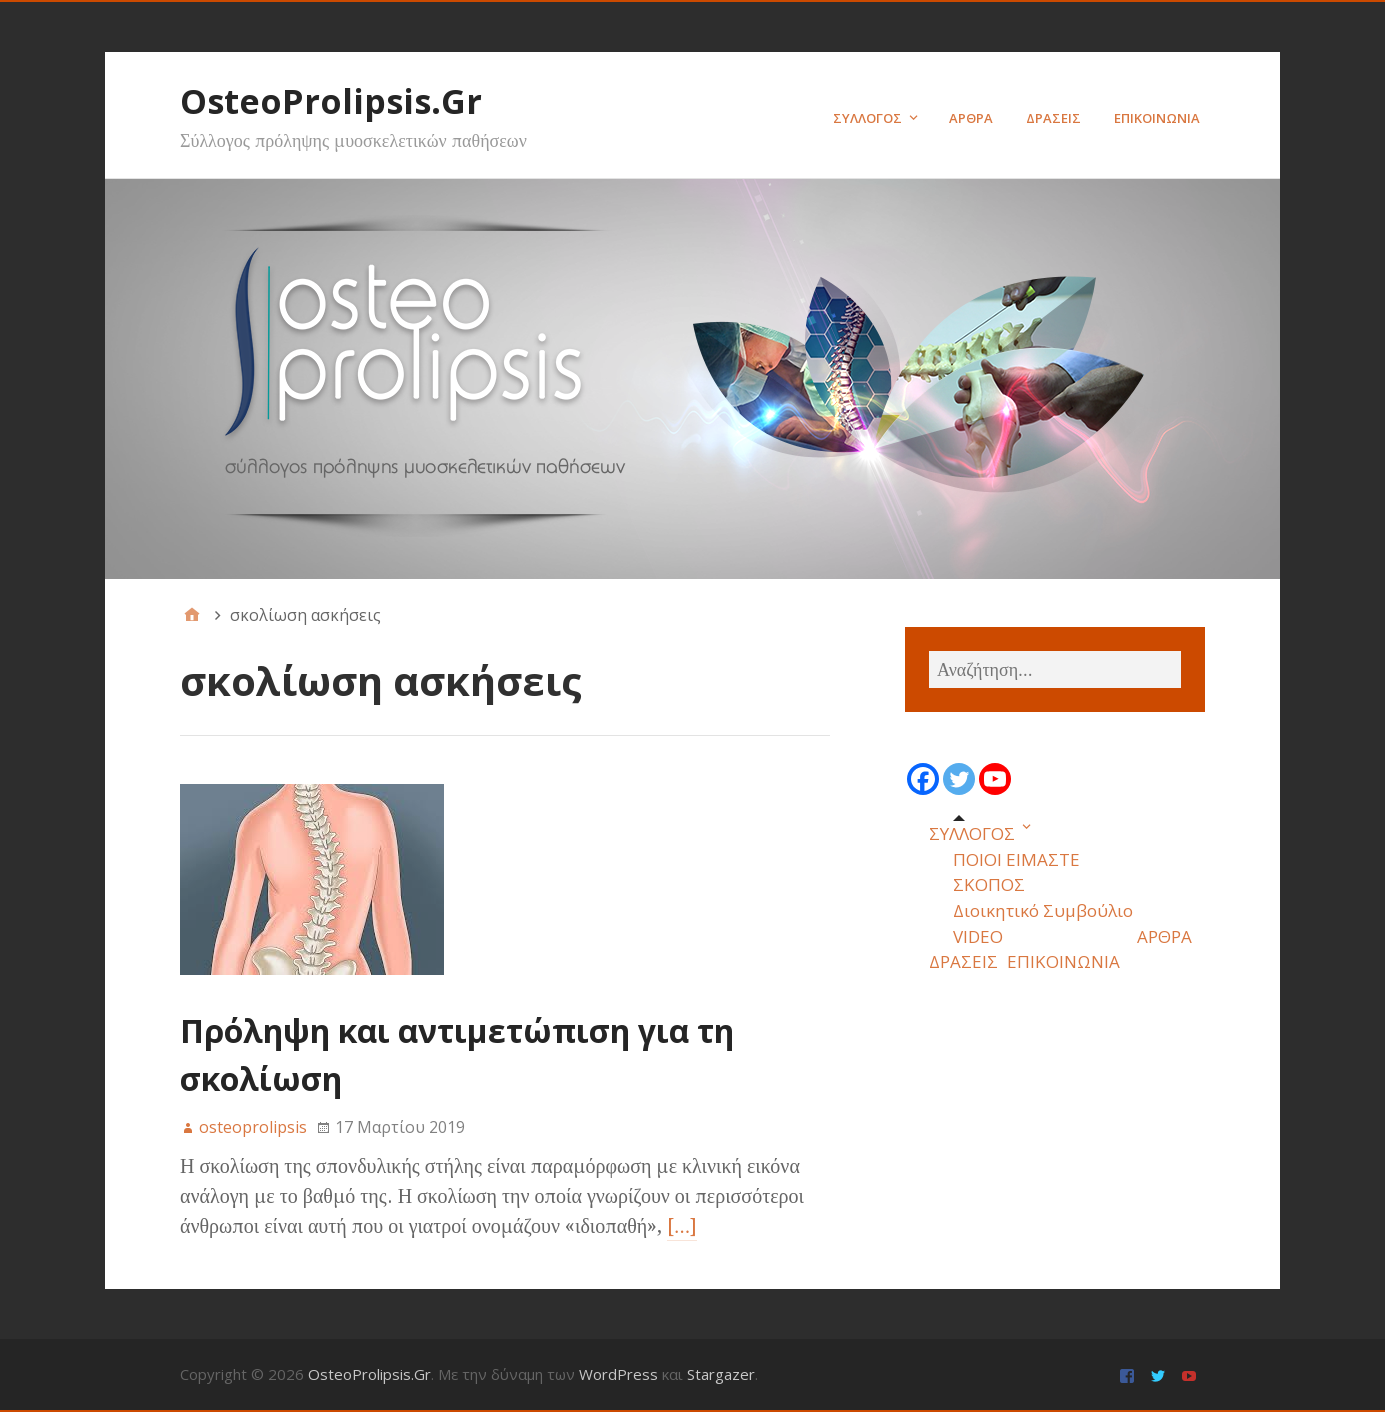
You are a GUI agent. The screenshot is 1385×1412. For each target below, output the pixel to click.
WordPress (618, 1374)
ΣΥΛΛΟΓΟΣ (867, 118)
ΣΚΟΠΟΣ (989, 884)
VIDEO (978, 936)
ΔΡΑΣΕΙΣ (1053, 118)
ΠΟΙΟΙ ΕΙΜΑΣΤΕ (1016, 859)
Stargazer (721, 1374)
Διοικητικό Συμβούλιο (1043, 910)
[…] (682, 1226)
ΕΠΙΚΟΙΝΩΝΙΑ (1157, 118)
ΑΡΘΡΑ (971, 118)
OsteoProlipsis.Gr (331, 101)
